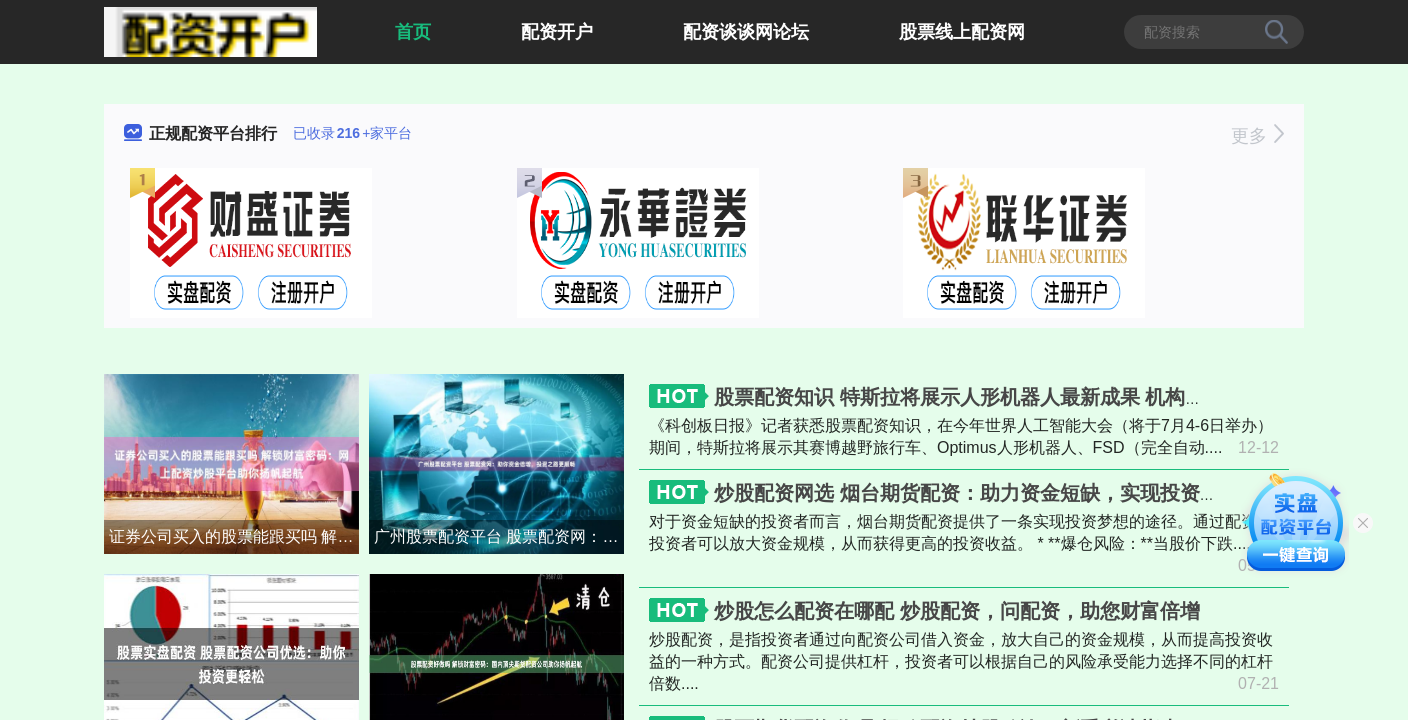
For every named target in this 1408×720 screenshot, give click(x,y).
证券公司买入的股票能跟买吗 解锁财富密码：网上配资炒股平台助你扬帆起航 (234, 536)
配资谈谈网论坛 (746, 32)
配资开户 (557, 32)
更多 (1257, 136)
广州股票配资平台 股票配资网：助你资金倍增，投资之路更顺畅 (499, 536)
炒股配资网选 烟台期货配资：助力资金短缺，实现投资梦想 (977, 493)
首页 (413, 32)
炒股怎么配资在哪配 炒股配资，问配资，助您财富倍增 (957, 611)
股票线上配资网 (962, 32)
